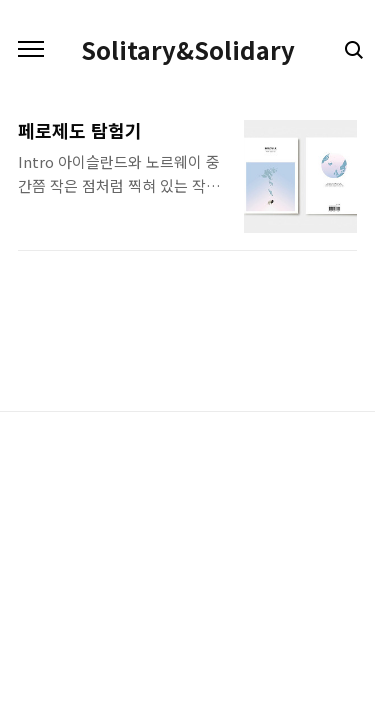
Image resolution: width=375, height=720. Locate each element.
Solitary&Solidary (188, 50)
